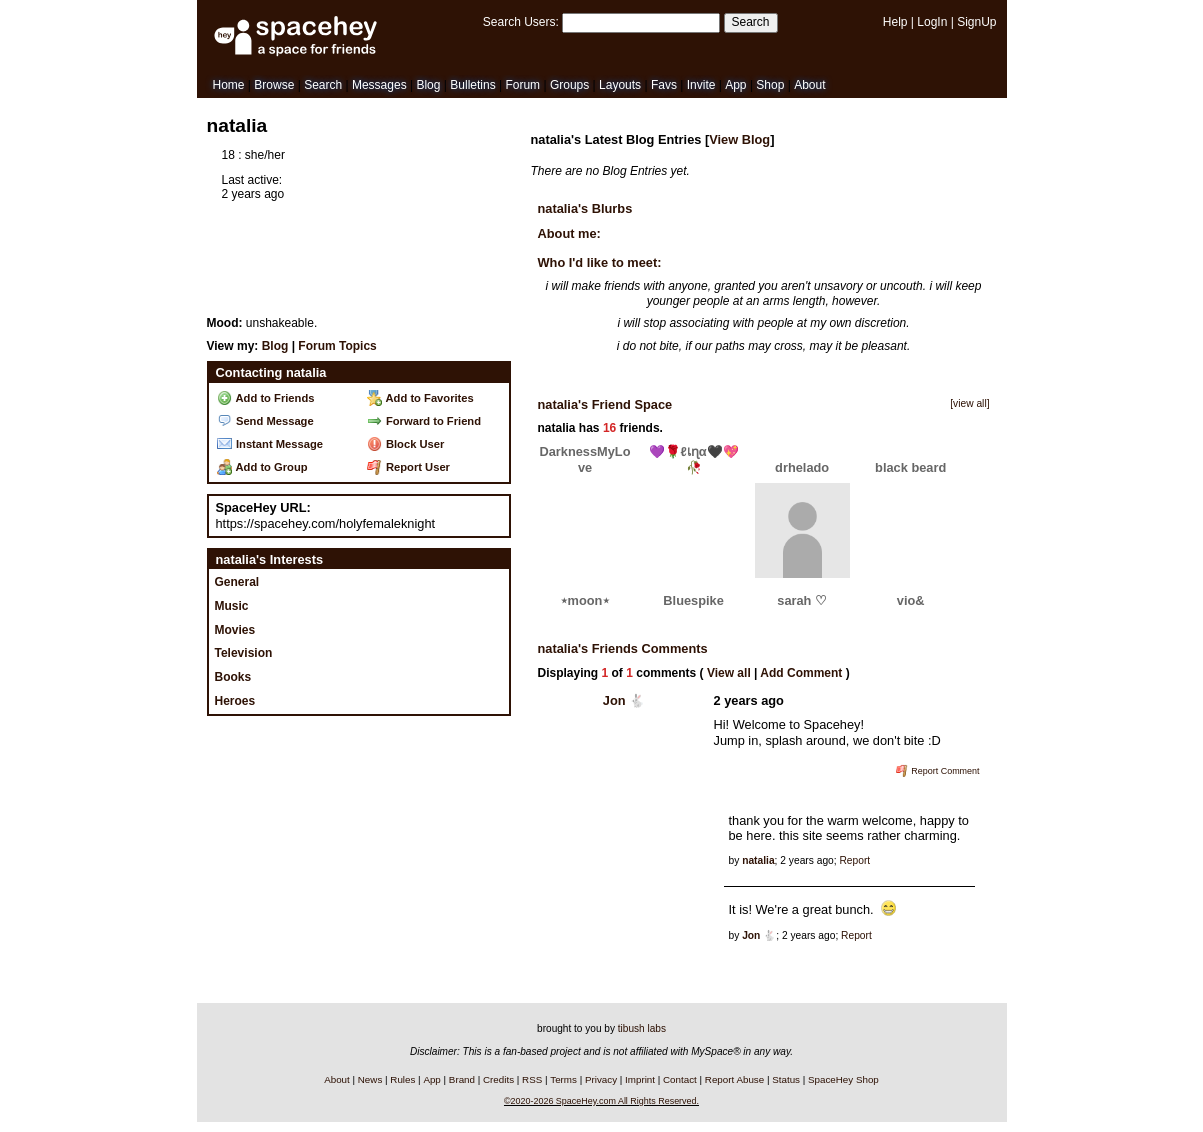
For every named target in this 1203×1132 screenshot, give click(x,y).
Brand (462, 1079)
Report (854, 860)
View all (729, 673)
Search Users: (521, 22)
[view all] (969, 403)
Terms (563, 1079)
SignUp (976, 22)
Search (751, 22)
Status (786, 1079)
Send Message (265, 421)
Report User (408, 467)
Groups (569, 85)
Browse (274, 85)
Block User (406, 444)
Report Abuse (734, 1079)
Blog (428, 85)
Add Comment (801, 673)
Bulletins (472, 85)
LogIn (932, 22)
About (809, 85)
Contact (680, 1079)
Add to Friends (266, 398)
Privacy (601, 1079)
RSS (532, 1079)
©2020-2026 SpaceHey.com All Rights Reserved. (601, 1101)
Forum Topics (337, 346)
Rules (402, 1079)
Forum (522, 85)
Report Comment (938, 771)
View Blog (739, 139)
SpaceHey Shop (843, 1079)
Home (229, 85)
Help (895, 22)
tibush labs (642, 1028)
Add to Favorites (420, 398)
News (370, 1079)
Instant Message (270, 444)
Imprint (640, 1079)
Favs (664, 85)
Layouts (620, 85)
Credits (498, 1079)
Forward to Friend (424, 421)
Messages (379, 85)
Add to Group (262, 467)
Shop (770, 85)
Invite (701, 85)
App (735, 85)
